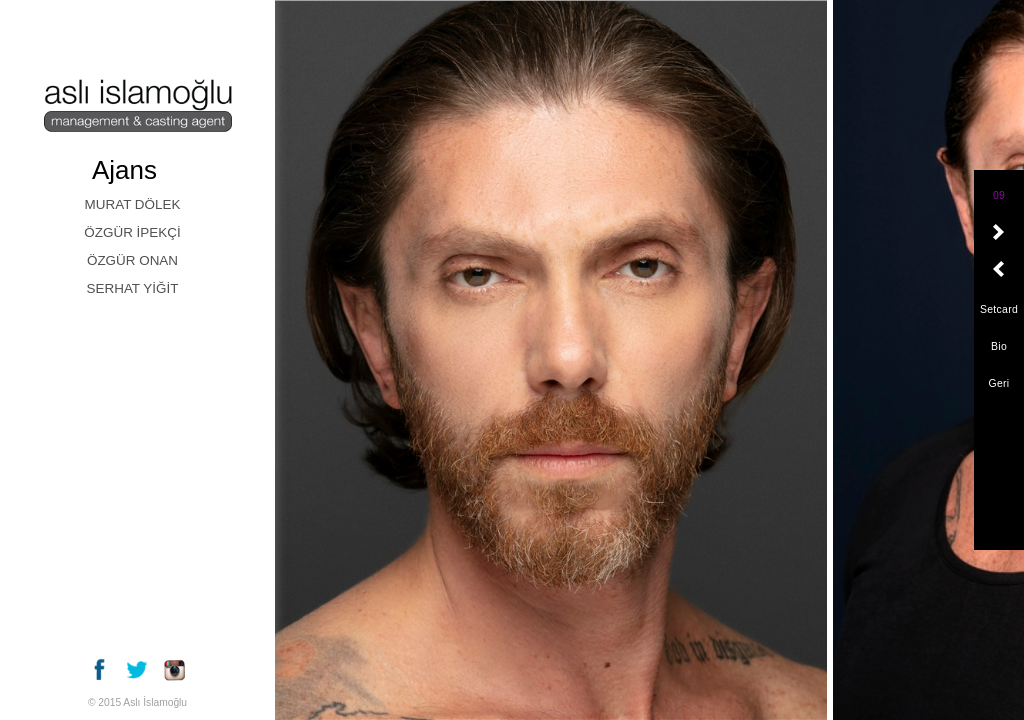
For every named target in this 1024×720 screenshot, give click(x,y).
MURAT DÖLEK (133, 204)
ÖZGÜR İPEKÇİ (132, 232)
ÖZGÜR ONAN (132, 260)
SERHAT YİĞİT (133, 288)
